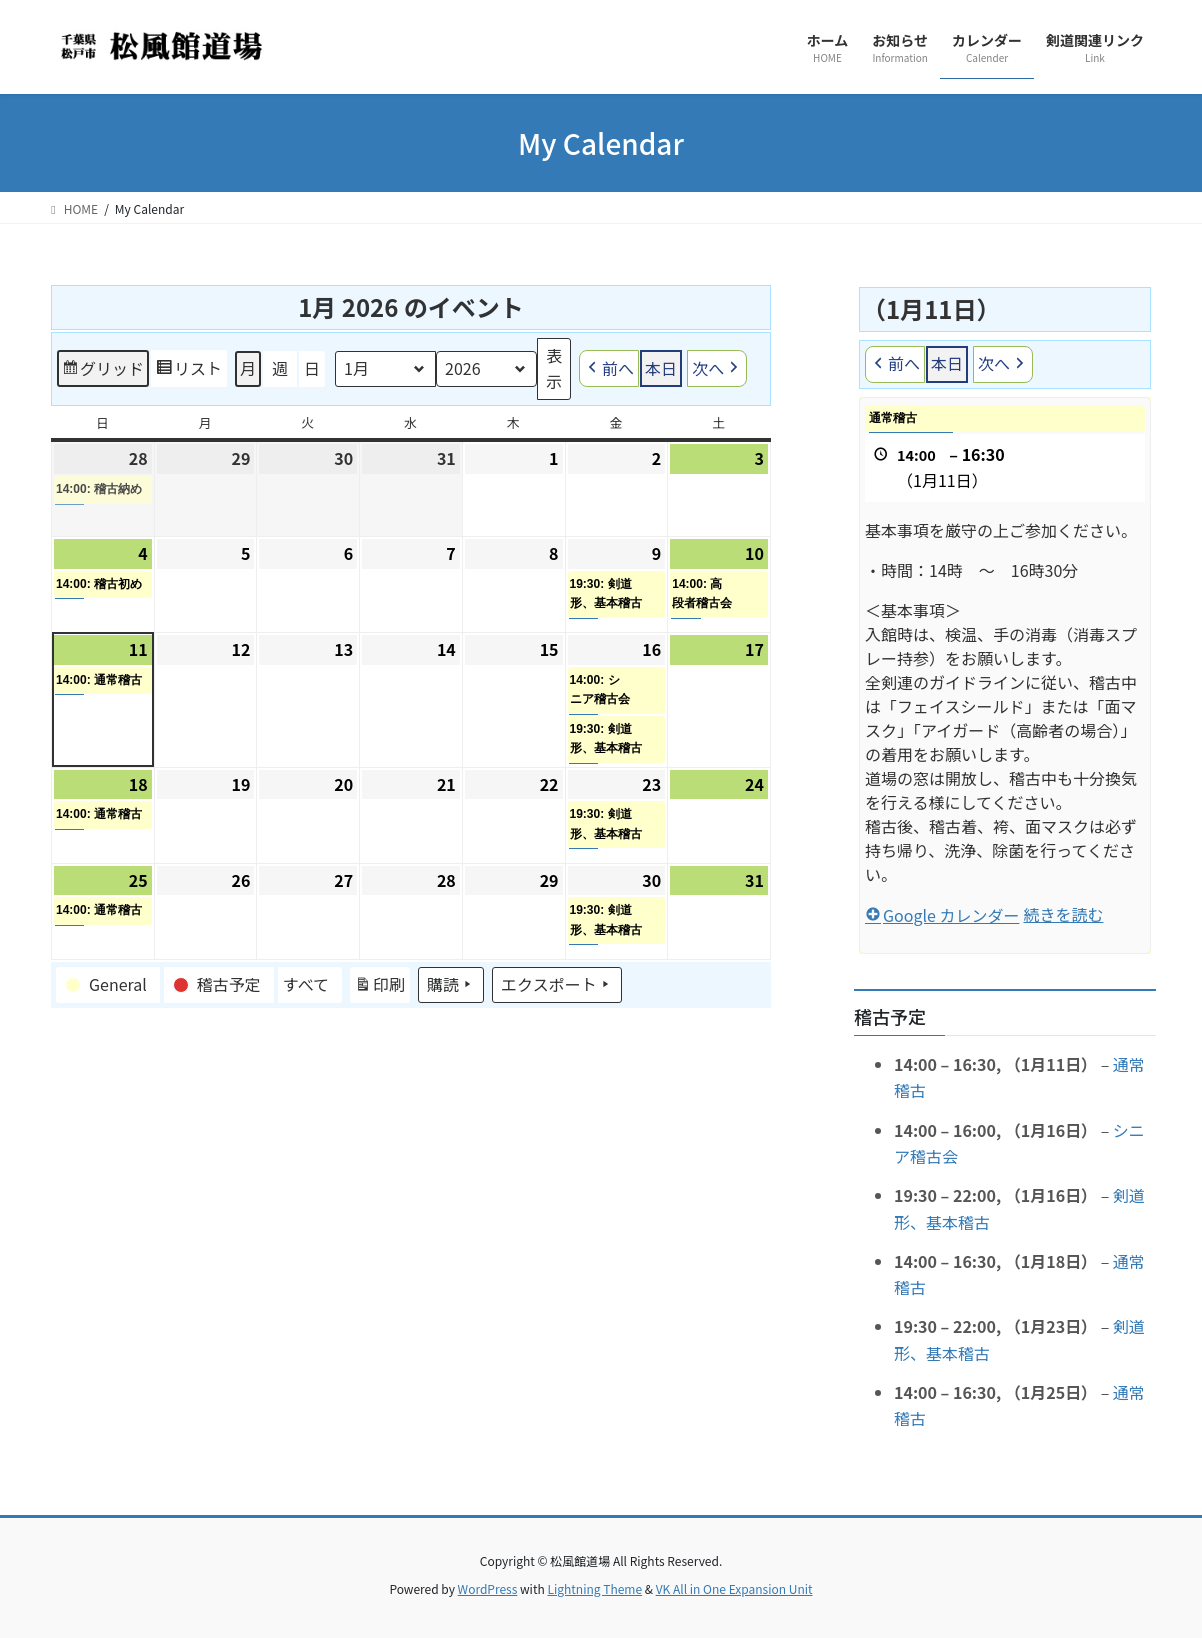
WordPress (488, 1588)
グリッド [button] (102, 372)
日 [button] (312, 368)
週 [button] (280, 368)
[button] (108, 985)
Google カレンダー (942, 915)
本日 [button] (661, 368)
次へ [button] (717, 369)
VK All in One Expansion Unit (734, 1588)
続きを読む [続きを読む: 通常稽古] (1063, 914)
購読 (451, 985)
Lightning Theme (594, 1588)
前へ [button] (609, 369)
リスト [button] (188, 372)
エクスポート (557, 985)
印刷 (379, 988)
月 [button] (248, 368)
